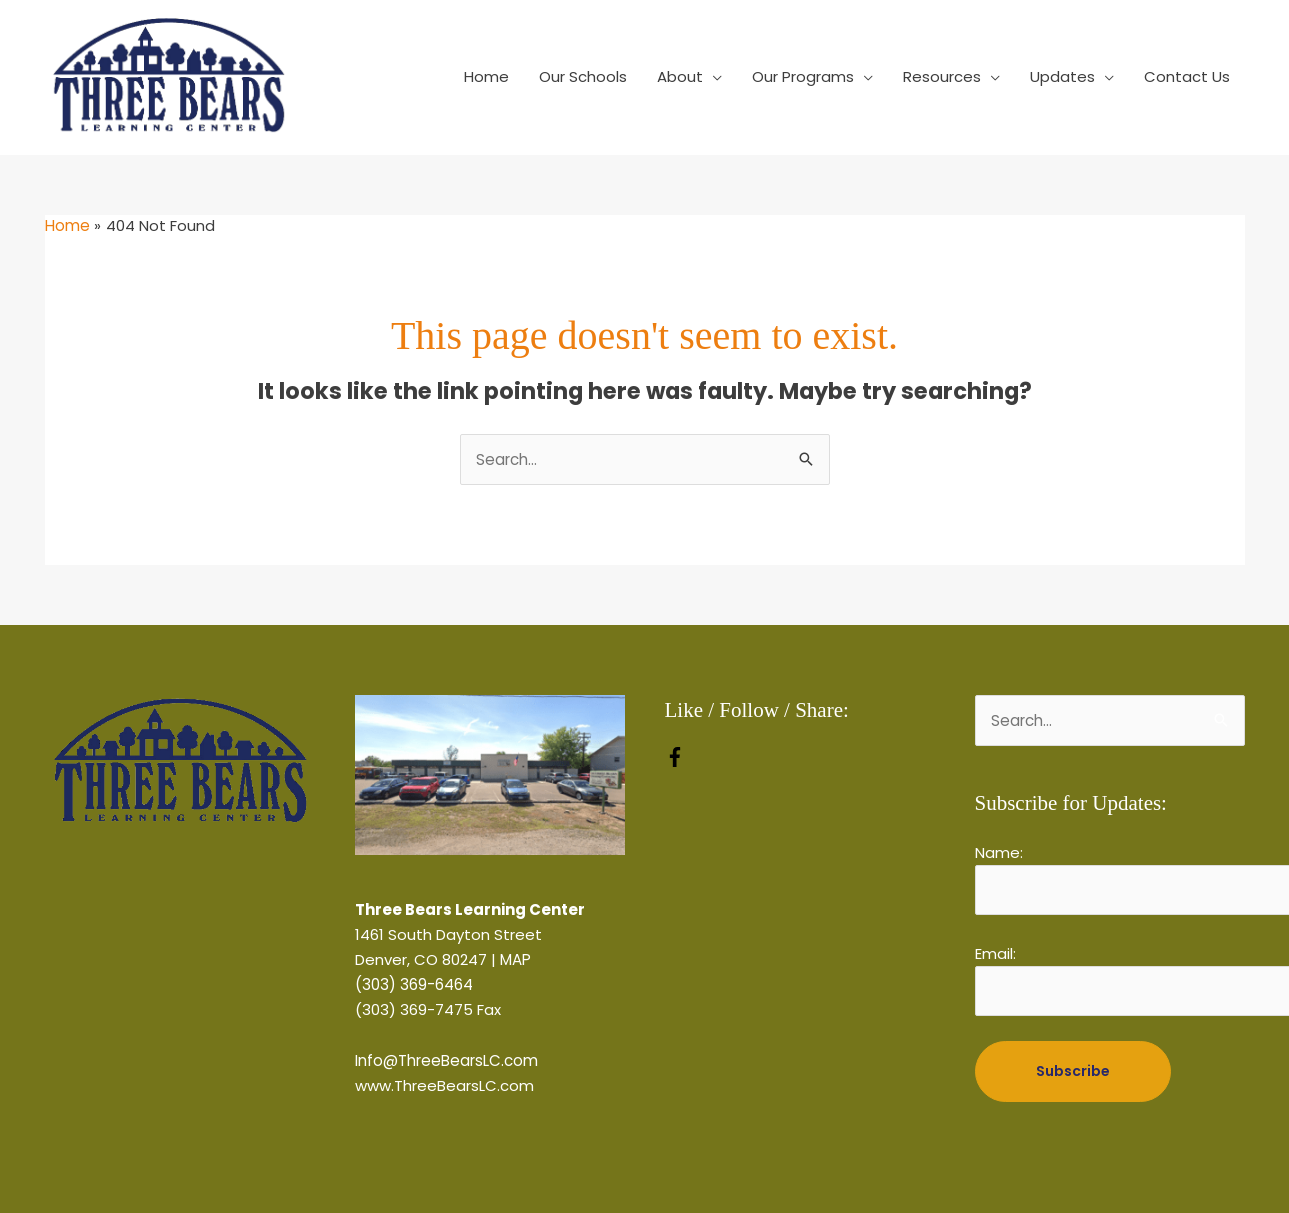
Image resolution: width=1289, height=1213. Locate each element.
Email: (995, 953)
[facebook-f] (675, 761)
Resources (942, 76)
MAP (515, 959)
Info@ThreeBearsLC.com (446, 1060)
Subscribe (1073, 1070)
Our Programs (803, 76)
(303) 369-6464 (414, 984)
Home (486, 76)
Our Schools (583, 76)
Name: (999, 852)
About (680, 76)
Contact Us (1187, 76)
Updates (1062, 76)
